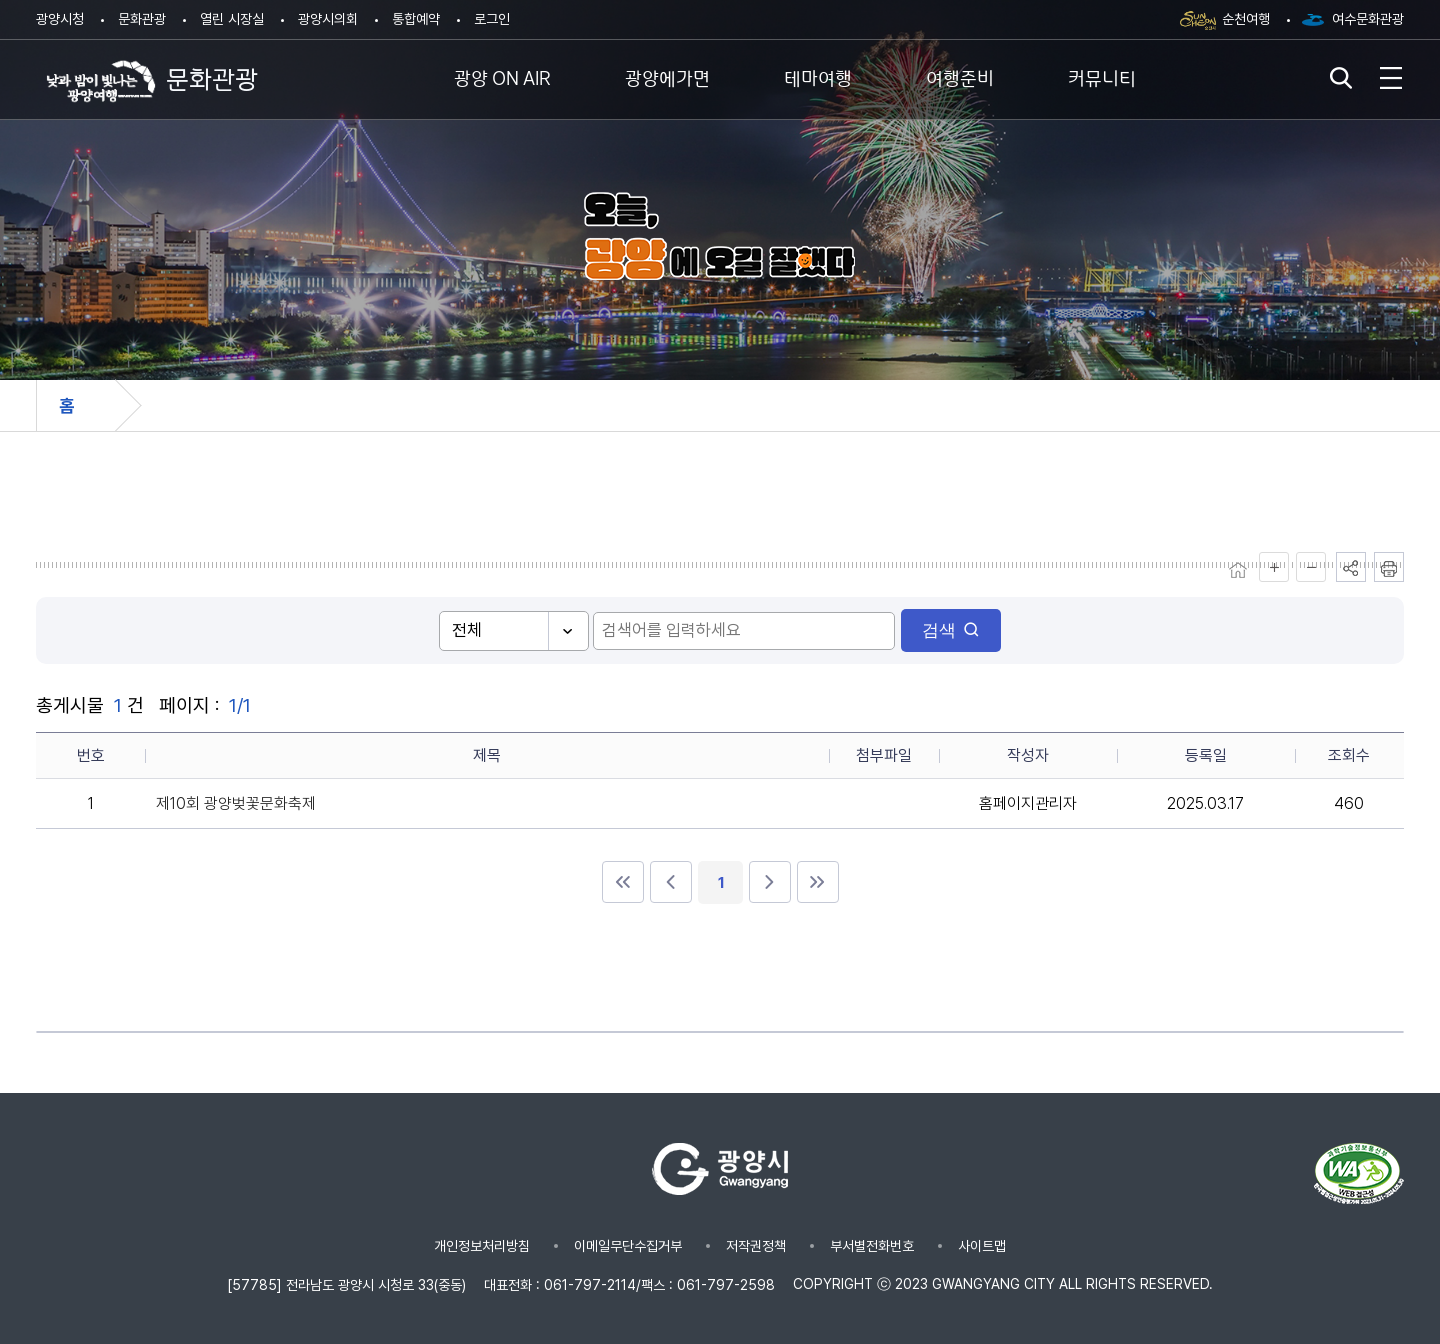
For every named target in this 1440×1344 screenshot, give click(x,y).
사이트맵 (982, 1246)
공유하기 (1351, 567)
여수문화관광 (1368, 19)
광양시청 (60, 19)
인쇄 (1389, 567)
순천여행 (1246, 19)
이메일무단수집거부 (628, 1246)
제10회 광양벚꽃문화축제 (236, 803)
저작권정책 (756, 1246)
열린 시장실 (232, 19)
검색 (915, 630)
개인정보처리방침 (482, 1246)
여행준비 (960, 76)
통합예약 (416, 19)
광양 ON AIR (502, 76)
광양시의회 (328, 19)
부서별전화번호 (872, 1246)
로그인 (492, 19)
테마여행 (818, 76)
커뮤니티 (1102, 76)
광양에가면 (667, 76)
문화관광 (142, 19)
